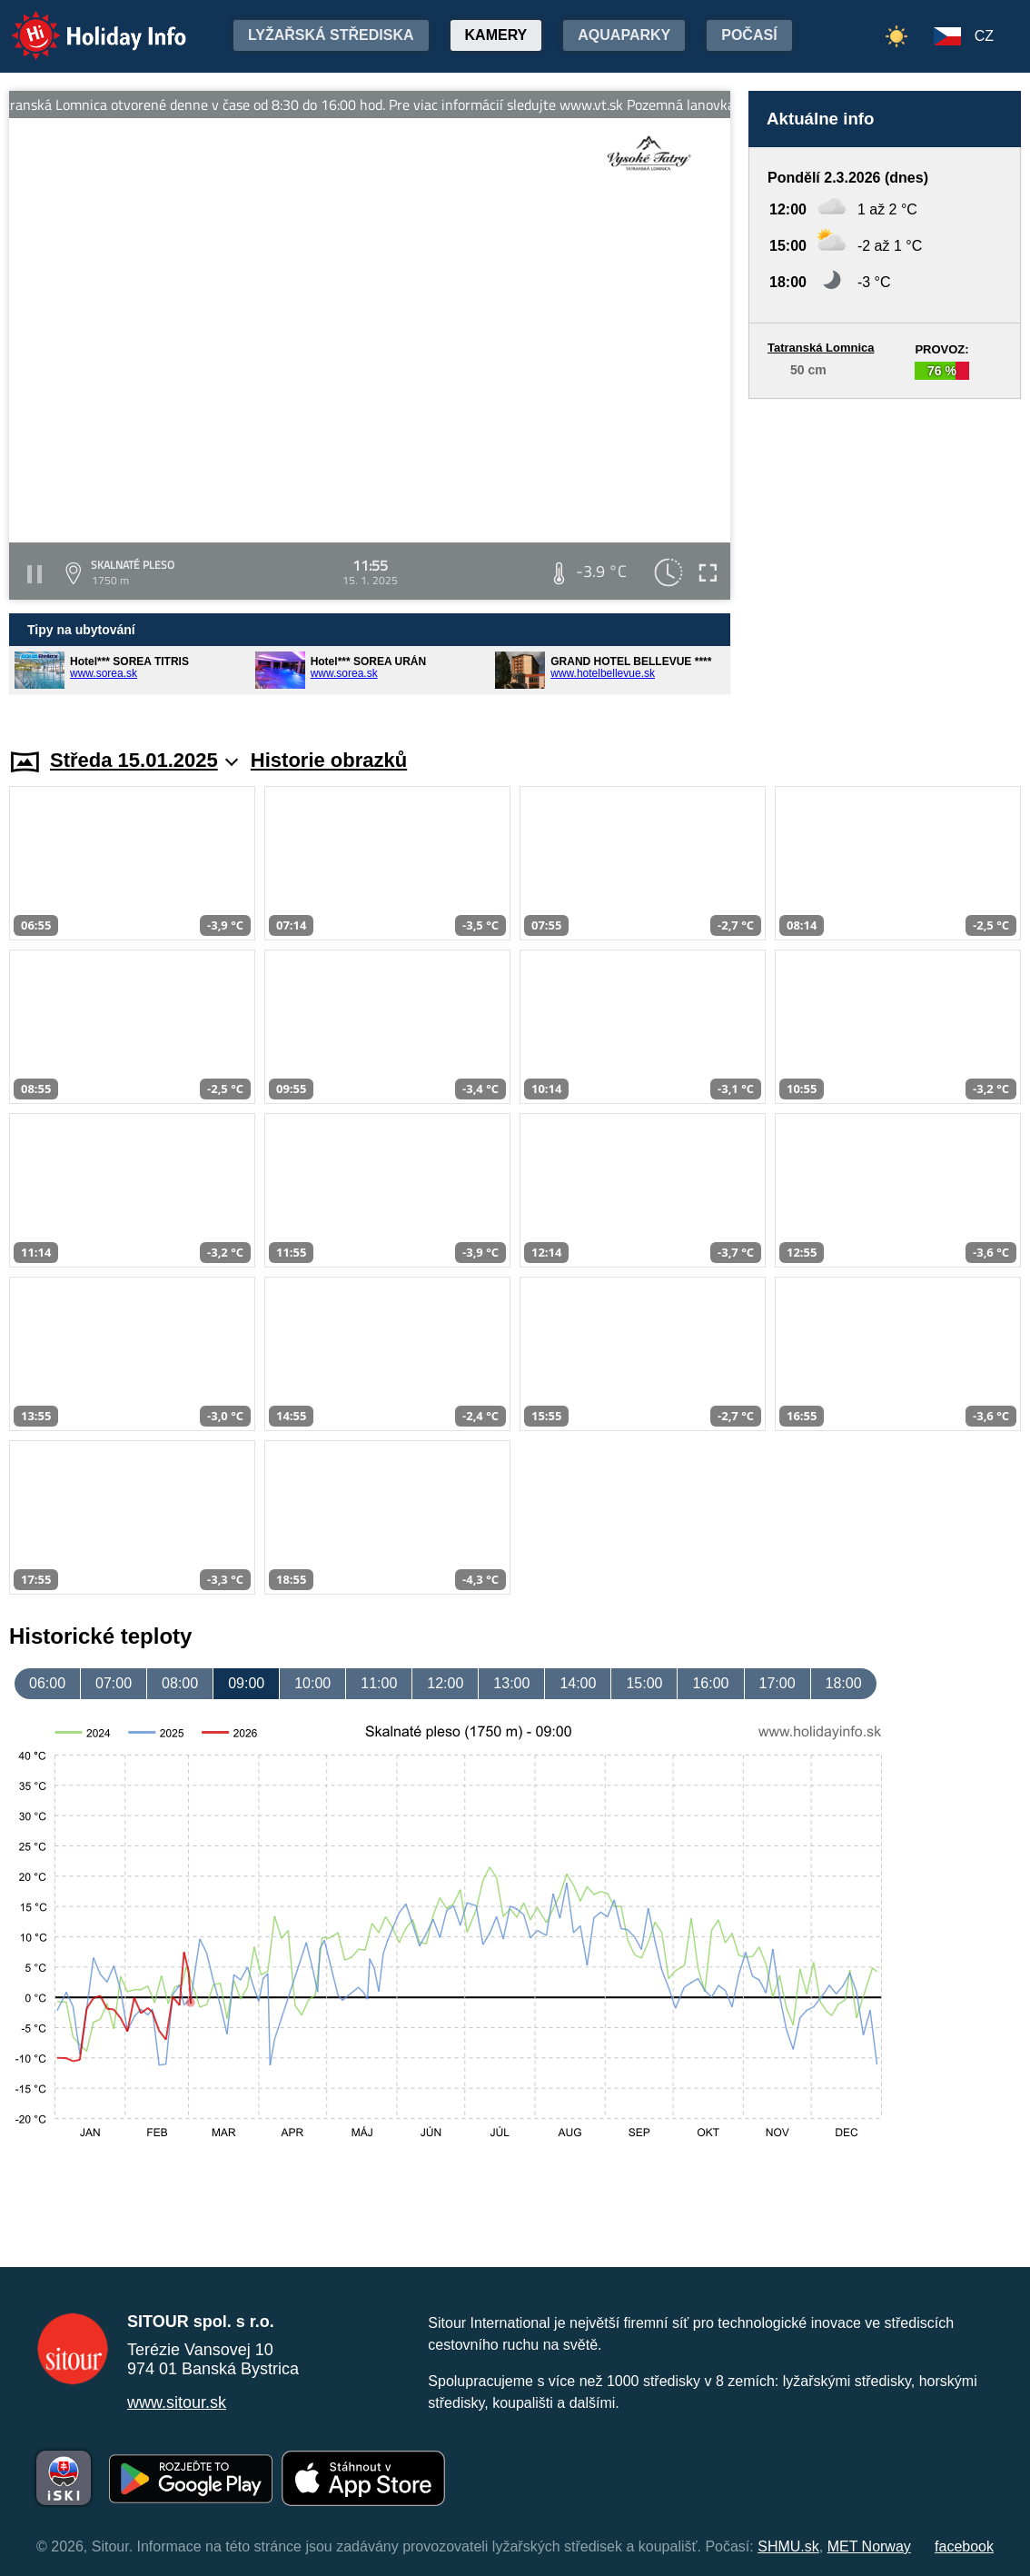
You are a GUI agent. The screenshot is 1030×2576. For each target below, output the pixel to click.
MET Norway (869, 2546)
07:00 (113, 1683)
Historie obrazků (329, 760)
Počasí (749, 35)
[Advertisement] (884, 556)
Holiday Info (81, 23)
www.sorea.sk (103, 673)
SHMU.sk (788, 2546)
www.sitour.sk (176, 2402)
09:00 (246, 1683)
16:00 (710, 1683)
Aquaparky (624, 35)
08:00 (180, 1683)
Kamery (496, 35)
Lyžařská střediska (331, 35)
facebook (964, 2546)
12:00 (445, 1683)
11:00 (379, 1683)
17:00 (777, 1683)
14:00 (578, 1683)
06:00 (47, 1683)
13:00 (511, 1683)
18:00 (844, 1683)
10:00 (312, 1683)
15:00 (644, 1683)
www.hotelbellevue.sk (602, 673)
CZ (984, 36)
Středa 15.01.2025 (144, 760)
